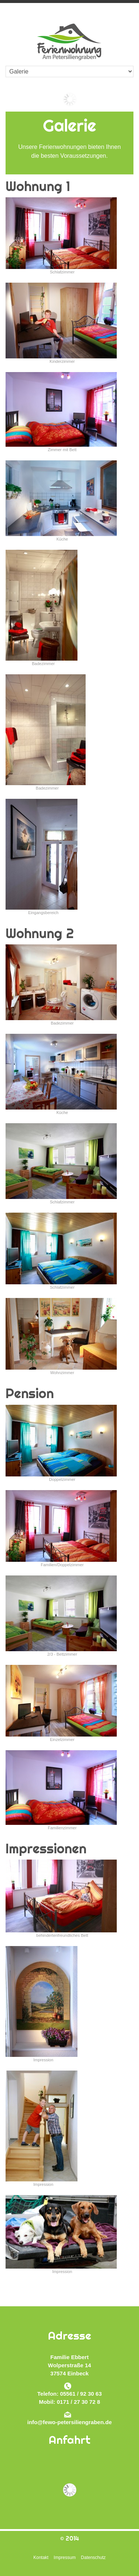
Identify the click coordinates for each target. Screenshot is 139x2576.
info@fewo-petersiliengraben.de (69, 2422)
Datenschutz (93, 2557)
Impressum (65, 2557)
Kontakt (41, 2557)
